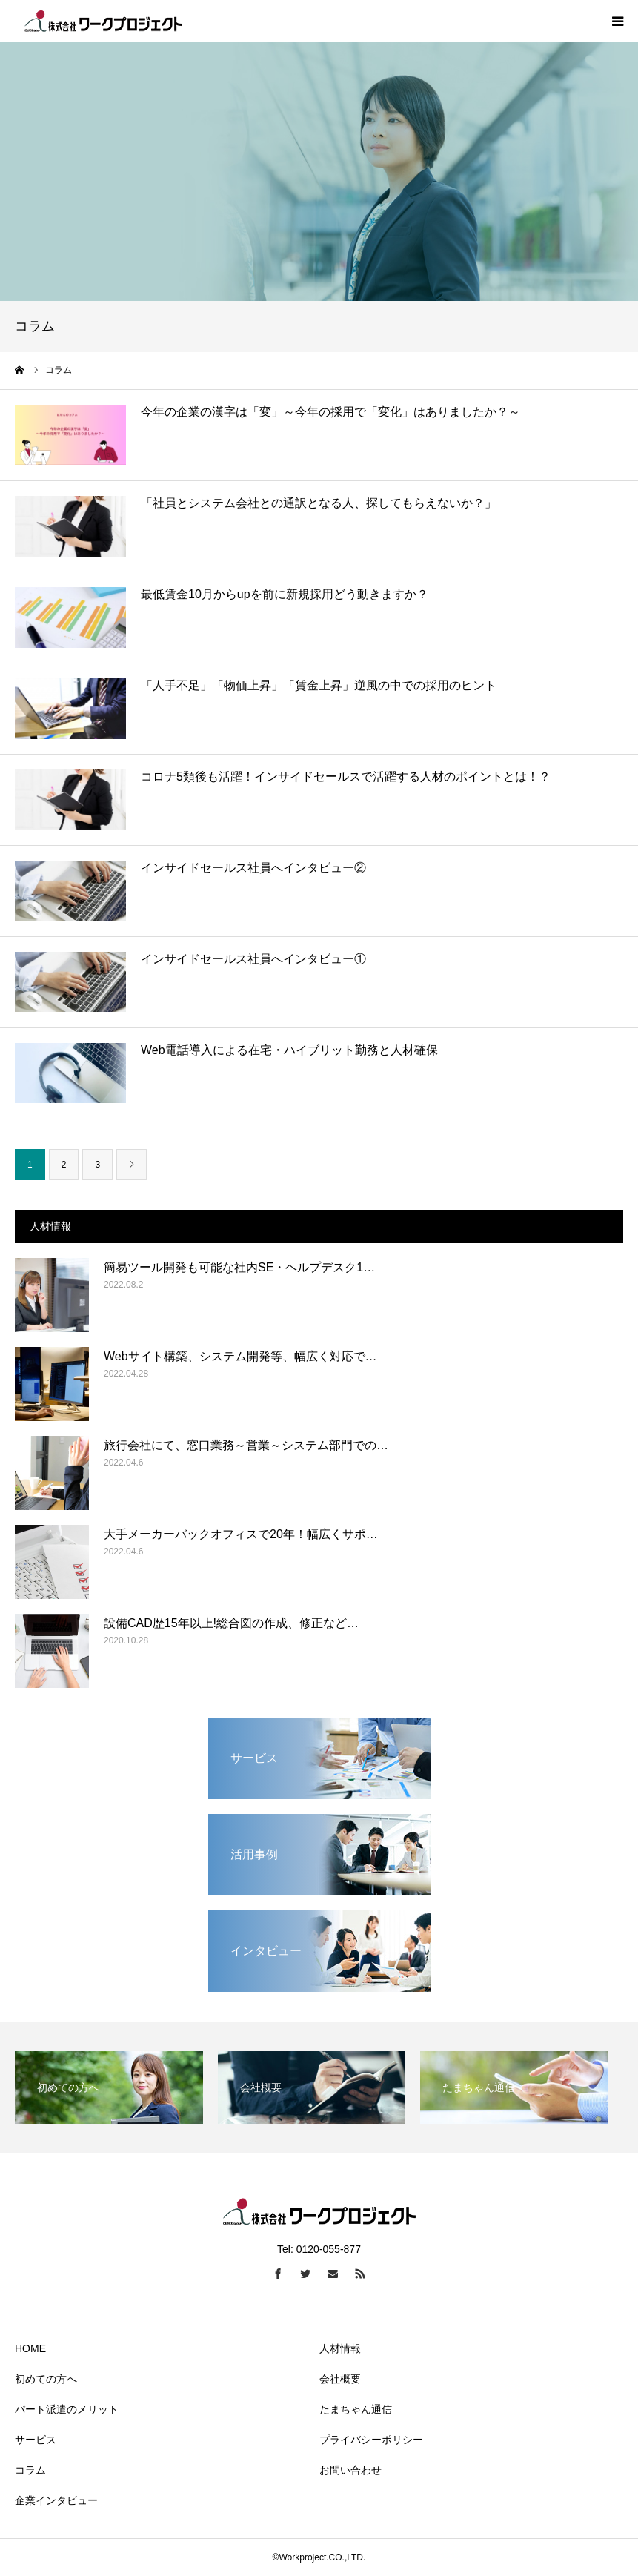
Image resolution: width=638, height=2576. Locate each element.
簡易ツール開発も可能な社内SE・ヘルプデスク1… (239, 1267)
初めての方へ (46, 2379)
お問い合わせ (350, 2470)
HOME (30, 2348)
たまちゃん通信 (355, 2409)
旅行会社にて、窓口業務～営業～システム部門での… (246, 1445)
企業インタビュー (56, 2500)
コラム (30, 2470)
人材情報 (340, 2348)
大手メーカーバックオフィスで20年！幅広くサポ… (241, 1534)
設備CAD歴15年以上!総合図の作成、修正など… (231, 1623)
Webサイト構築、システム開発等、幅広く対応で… (240, 1356)
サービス (35, 2440)
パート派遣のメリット (67, 2409)
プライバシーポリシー (371, 2440)
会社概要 (340, 2379)
